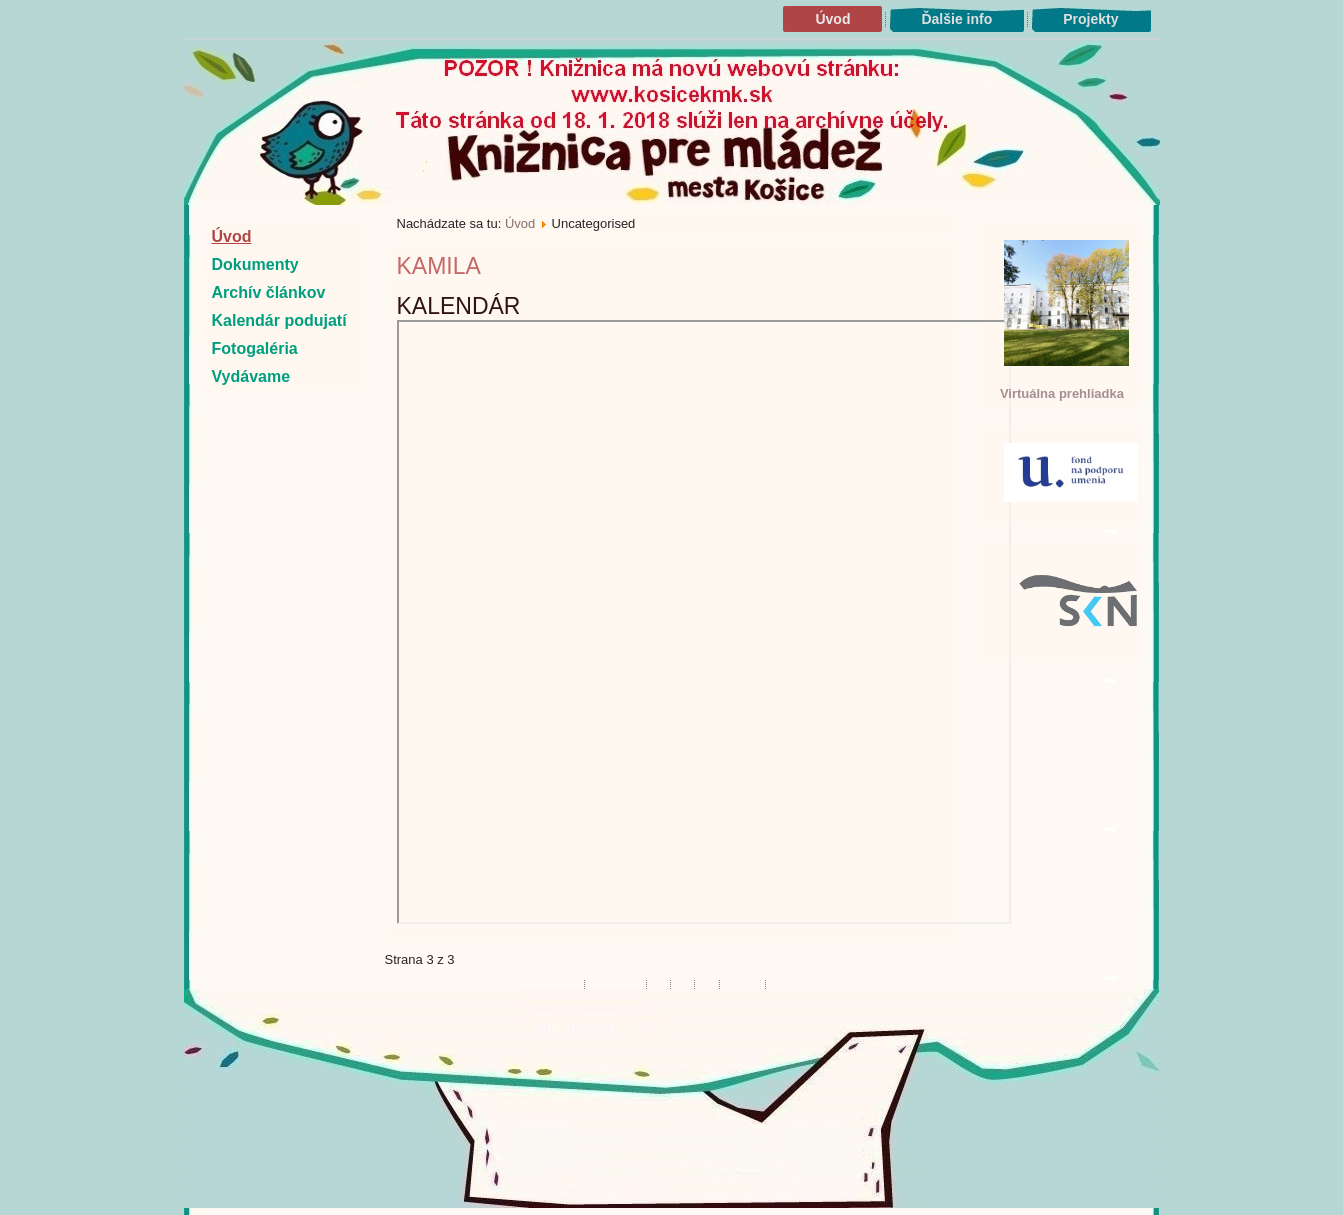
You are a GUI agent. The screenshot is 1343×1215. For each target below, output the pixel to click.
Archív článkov (269, 292)
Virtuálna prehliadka (1062, 393)
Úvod (832, 19)
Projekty (1090, 19)
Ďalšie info (956, 19)
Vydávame (251, 376)
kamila (439, 266)
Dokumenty (255, 264)
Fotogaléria (255, 348)
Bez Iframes (704, 622)
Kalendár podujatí (279, 320)
